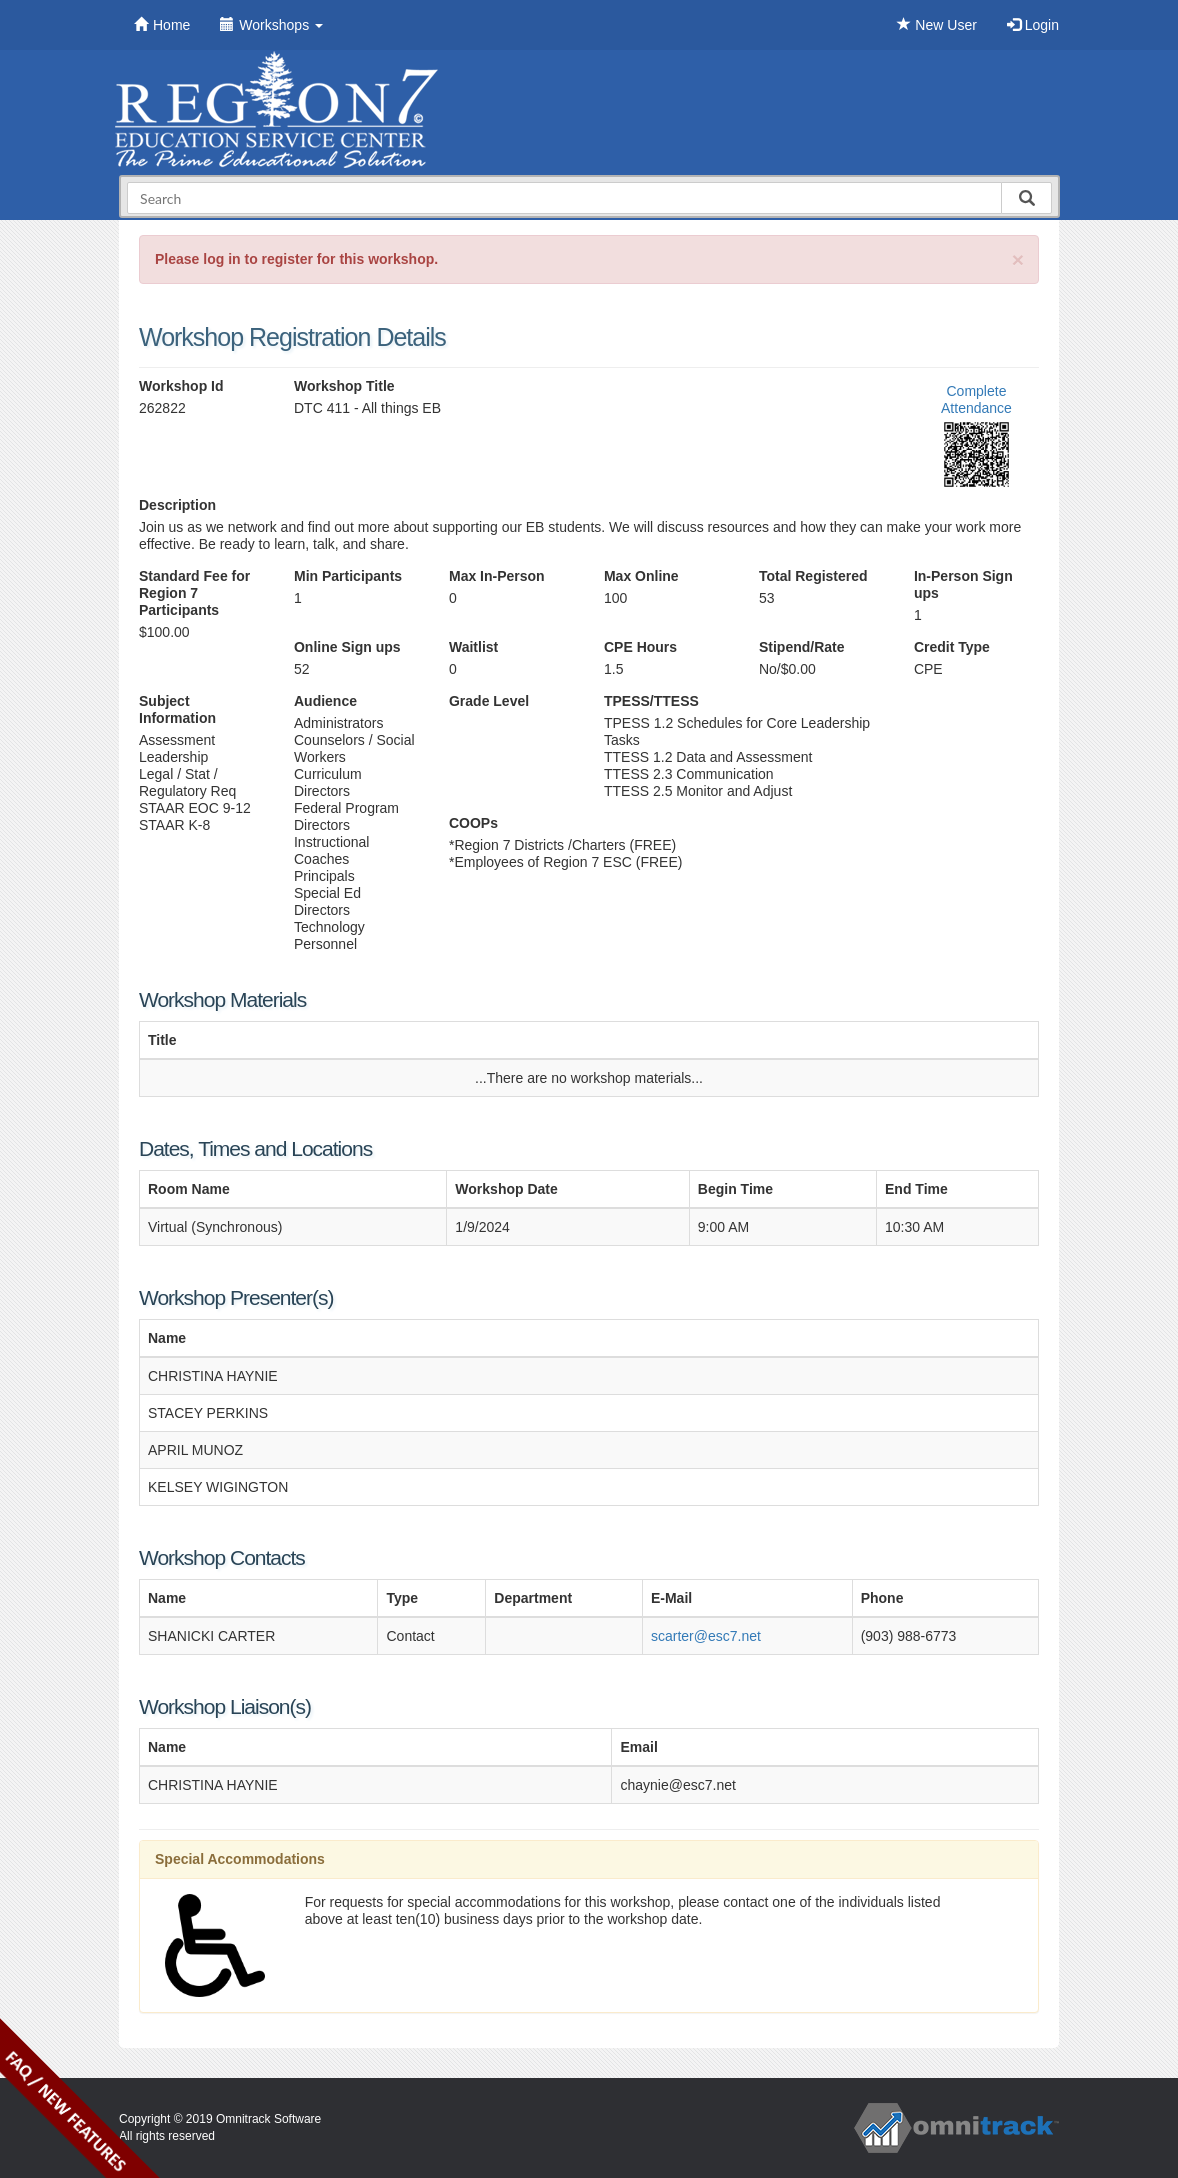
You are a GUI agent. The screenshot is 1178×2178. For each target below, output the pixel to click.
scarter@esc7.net (706, 1636)
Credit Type (952, 647)
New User (936, 25)
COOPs (473, 823)
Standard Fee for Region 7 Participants (194, 593)
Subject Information (177, 709)
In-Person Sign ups (963, 584)
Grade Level (489, 701)
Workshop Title (344, 386)
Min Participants (348, 576)
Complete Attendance (976, 399)
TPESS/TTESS (651, 701)
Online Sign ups (347, 647)
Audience (325, 701)
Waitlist (473, 647)
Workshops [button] (271, 25)
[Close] (1018, 259)
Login (1033, 25)
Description (177, 505)
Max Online (641, 576)
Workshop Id (181, 386)
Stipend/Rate (802, 647)
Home (162, 25)
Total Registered (813, 576)
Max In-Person (497, 576)
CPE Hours (640, 647)
